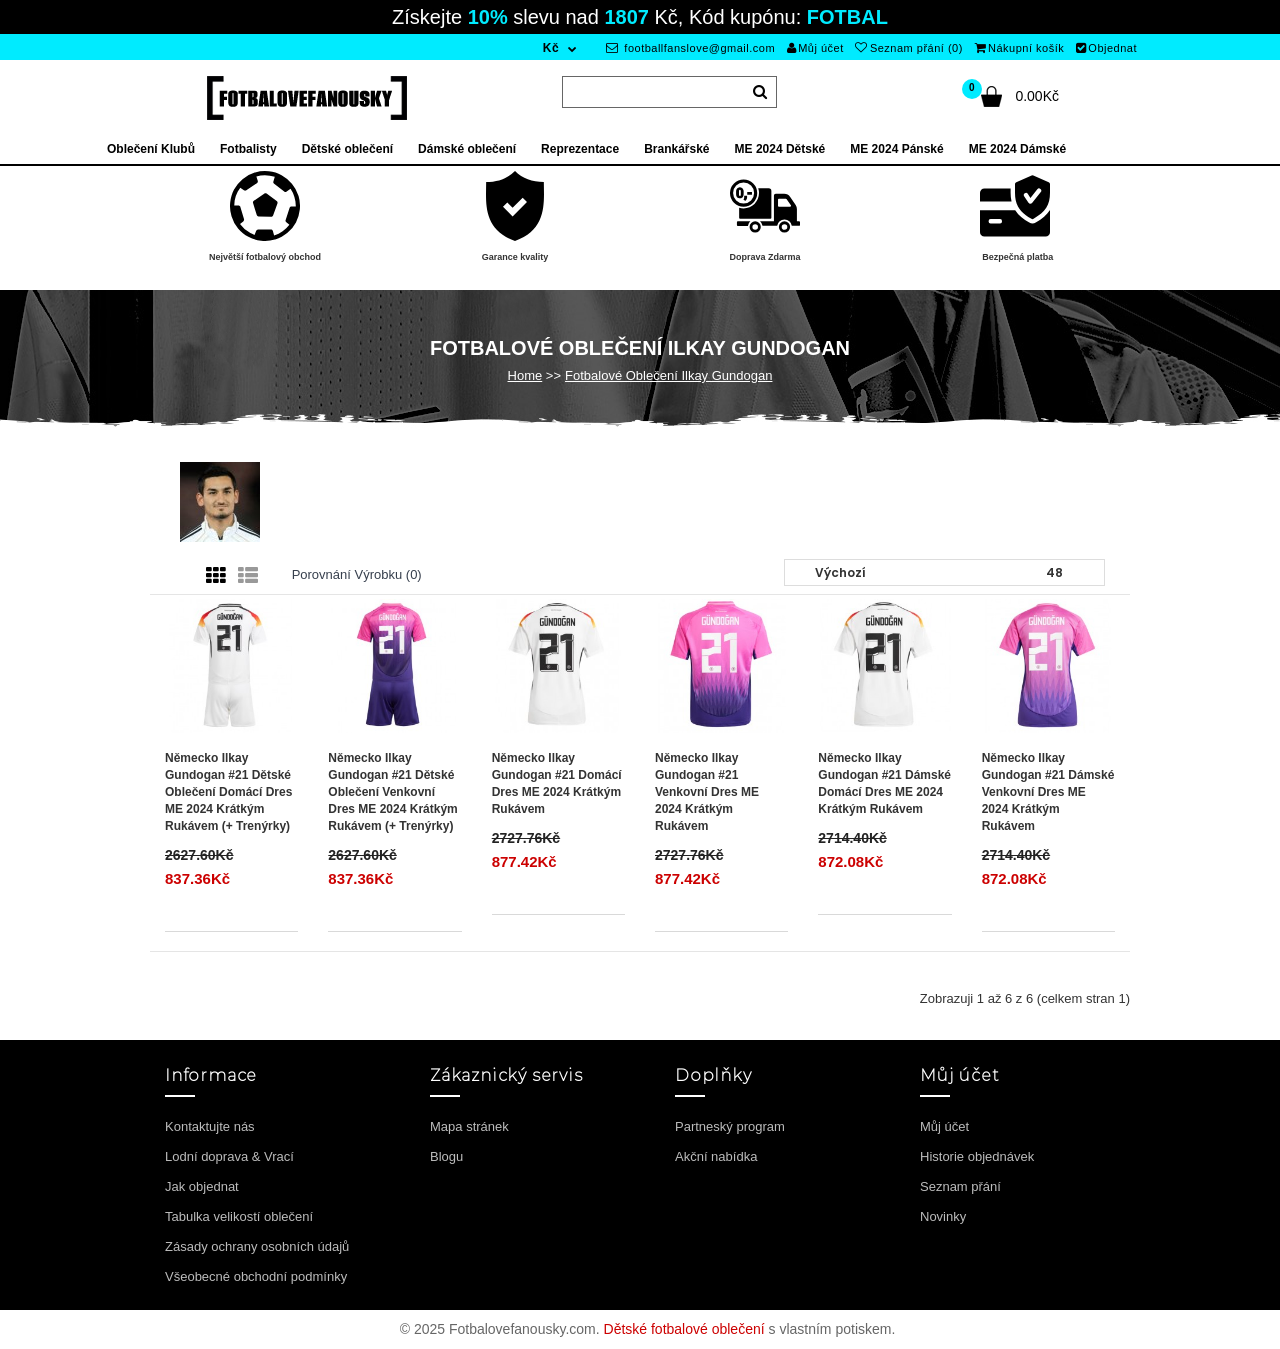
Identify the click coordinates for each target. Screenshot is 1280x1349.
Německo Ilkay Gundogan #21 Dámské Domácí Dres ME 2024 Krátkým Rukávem (884, 783)
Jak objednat (202, 1186)
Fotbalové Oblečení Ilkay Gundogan (668, 375)
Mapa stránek (469, 1126)
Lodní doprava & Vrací (229, 1156)
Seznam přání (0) (908, 48)
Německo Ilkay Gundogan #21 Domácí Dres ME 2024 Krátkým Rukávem (557, 783)
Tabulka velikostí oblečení (239, 1216)
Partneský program (730, 1126)
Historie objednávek (977, 1156)
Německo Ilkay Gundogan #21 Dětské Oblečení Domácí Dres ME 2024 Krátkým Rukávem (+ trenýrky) (228, 792)
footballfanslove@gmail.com (690, 48)
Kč (551, 48)
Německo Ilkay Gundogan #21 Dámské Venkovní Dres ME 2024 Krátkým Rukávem (1048, 792)
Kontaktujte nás (210, 1126)
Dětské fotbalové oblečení (684, 1329)
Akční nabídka (716, 1156)
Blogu (446, 1156)
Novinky (943, 1216)
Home (525, 375)
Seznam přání (960, 1186)
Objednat (1106, 48)
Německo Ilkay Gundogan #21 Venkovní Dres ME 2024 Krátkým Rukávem (707, 792)
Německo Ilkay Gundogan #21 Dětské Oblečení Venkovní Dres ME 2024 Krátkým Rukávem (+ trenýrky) (392, 792)
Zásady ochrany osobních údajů (257, 1246)
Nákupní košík (1020, 48)
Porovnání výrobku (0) (357, 574)
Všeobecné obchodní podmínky (256, 1276)
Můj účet (815, 48)
